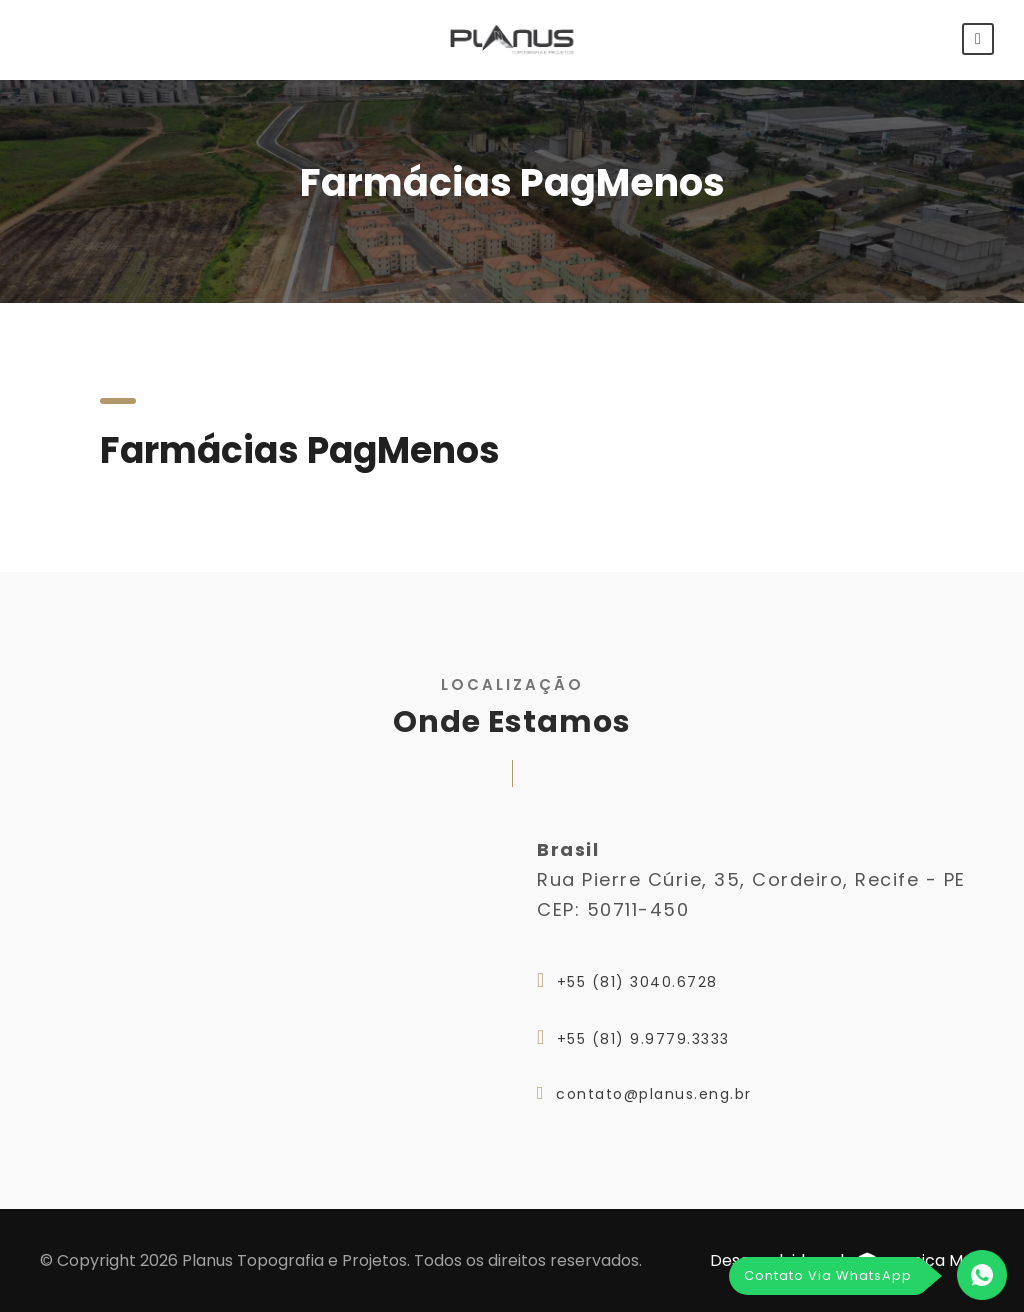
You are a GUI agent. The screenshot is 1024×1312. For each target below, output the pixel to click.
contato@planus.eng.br (654, 1094)
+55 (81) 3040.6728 (637, 982)
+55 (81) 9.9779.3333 (643, 1039)
